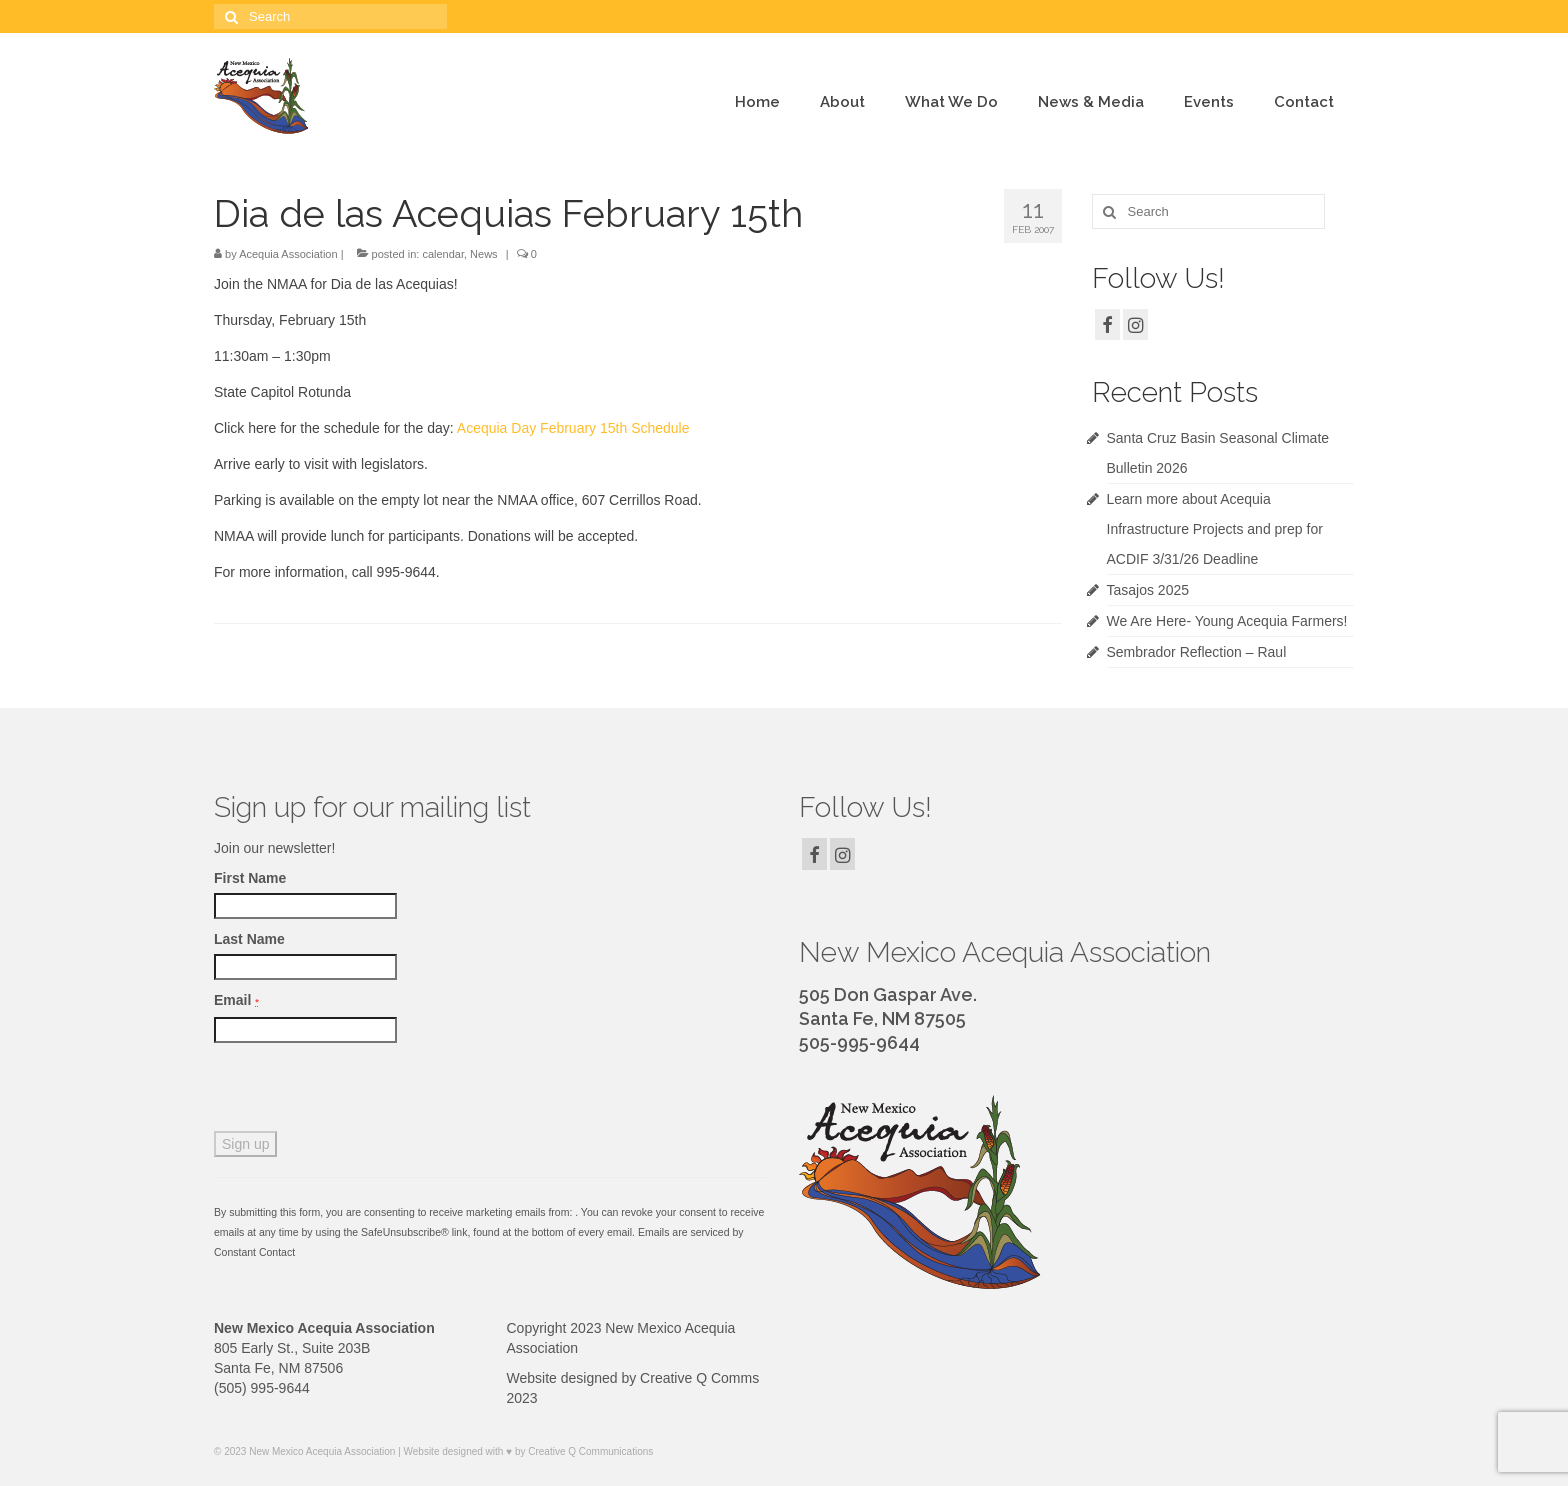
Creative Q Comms (699, 1378)
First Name (250, 878)
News (484, 254)
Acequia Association (288, 254)
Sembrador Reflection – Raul (1197, 652)
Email (236, 1000)
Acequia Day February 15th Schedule (573, 428)
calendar (443, 254)
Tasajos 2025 (1148, 590)
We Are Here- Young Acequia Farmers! (1227, 621)
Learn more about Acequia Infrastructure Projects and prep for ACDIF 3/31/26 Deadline (1215, 529)
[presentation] (366, 1092)
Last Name (249, 939)
